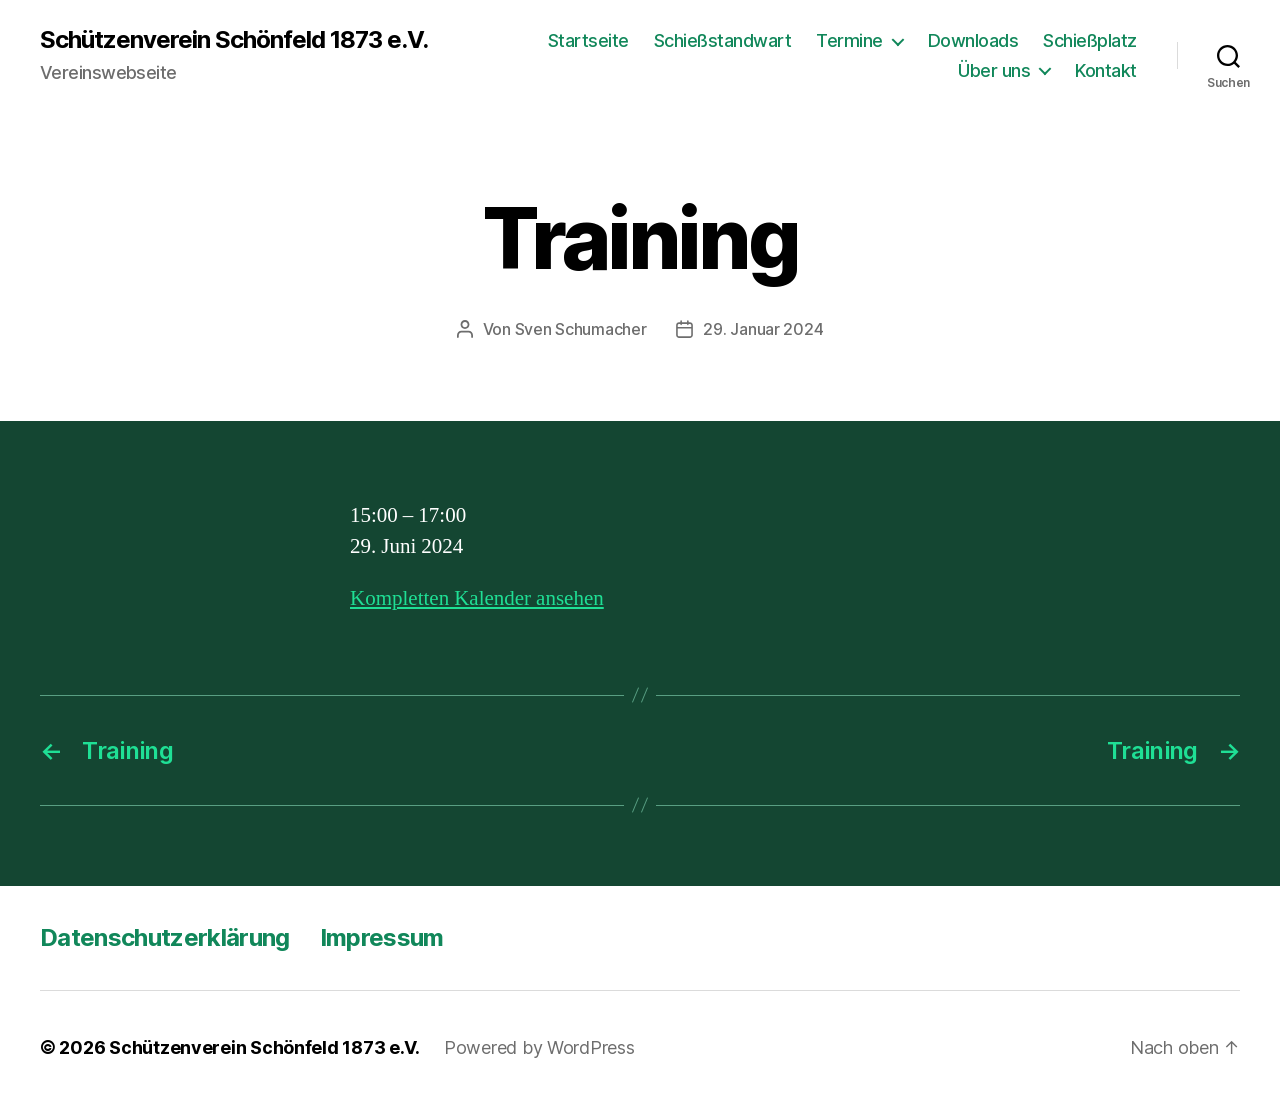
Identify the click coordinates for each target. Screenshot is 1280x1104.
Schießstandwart (723, 40)
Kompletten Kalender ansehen (477, 598)
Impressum (382, 937)
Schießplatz (1090, 40)
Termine (849, 40)
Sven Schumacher (581, 329)
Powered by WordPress (539, 1047)
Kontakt (1106, 70)
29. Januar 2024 (763, 329)
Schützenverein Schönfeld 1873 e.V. (234, 40)
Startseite (588, 40)
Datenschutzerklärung (165, 937)
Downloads (973, 40)
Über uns (994, 70)
